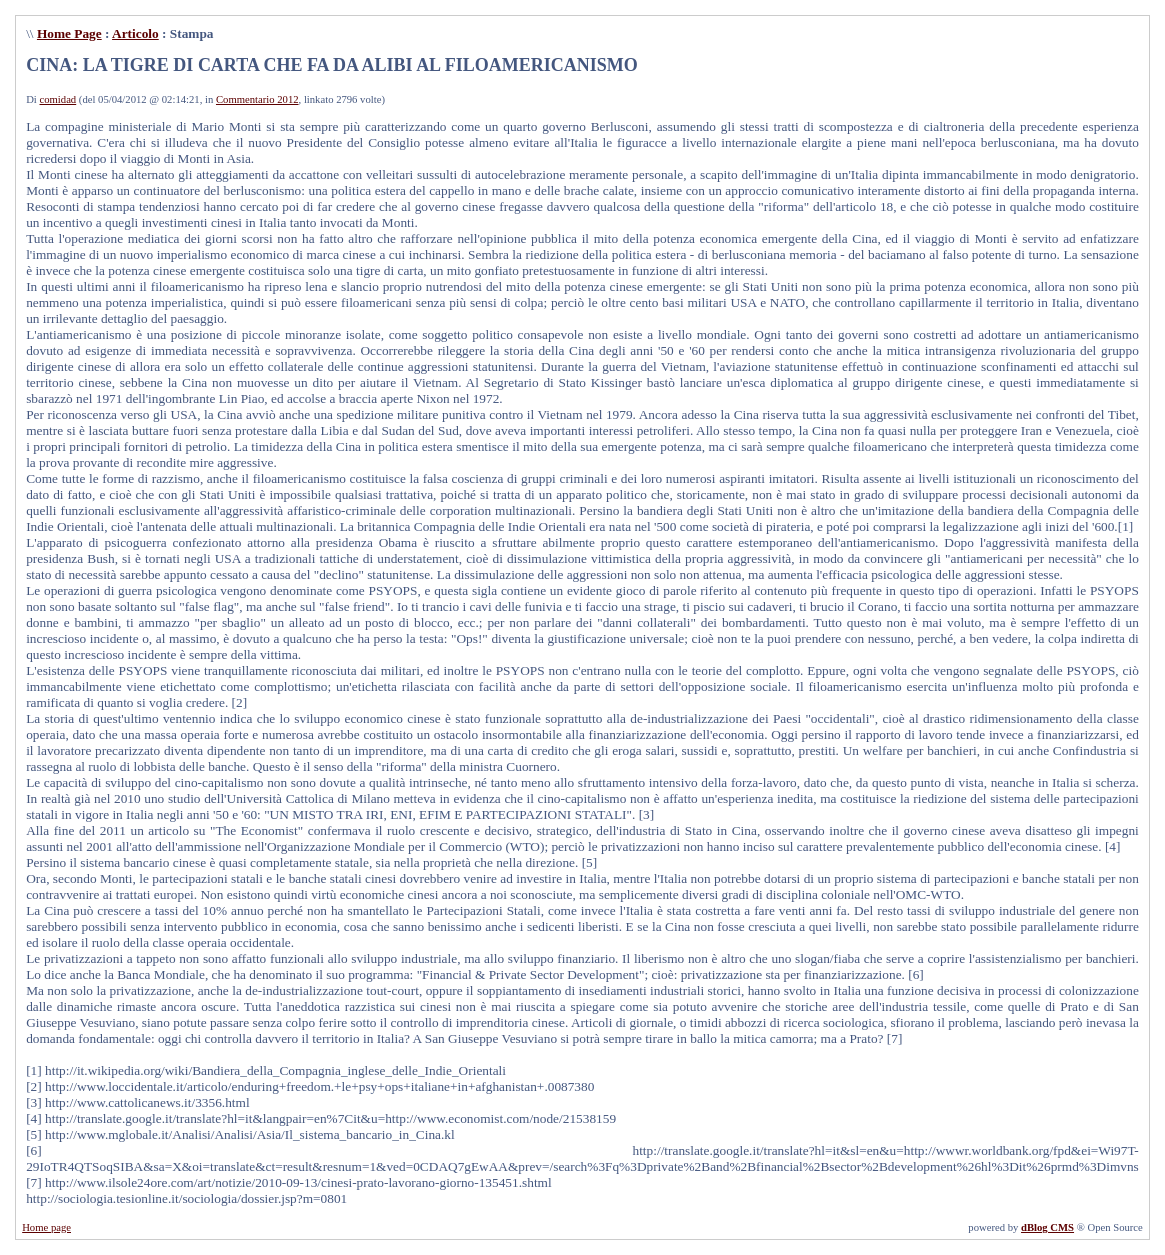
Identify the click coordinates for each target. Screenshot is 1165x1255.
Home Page (69, 33)
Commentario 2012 (257, 99)
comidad (58, 99)
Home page (46, 1227)
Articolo (135, 33)
